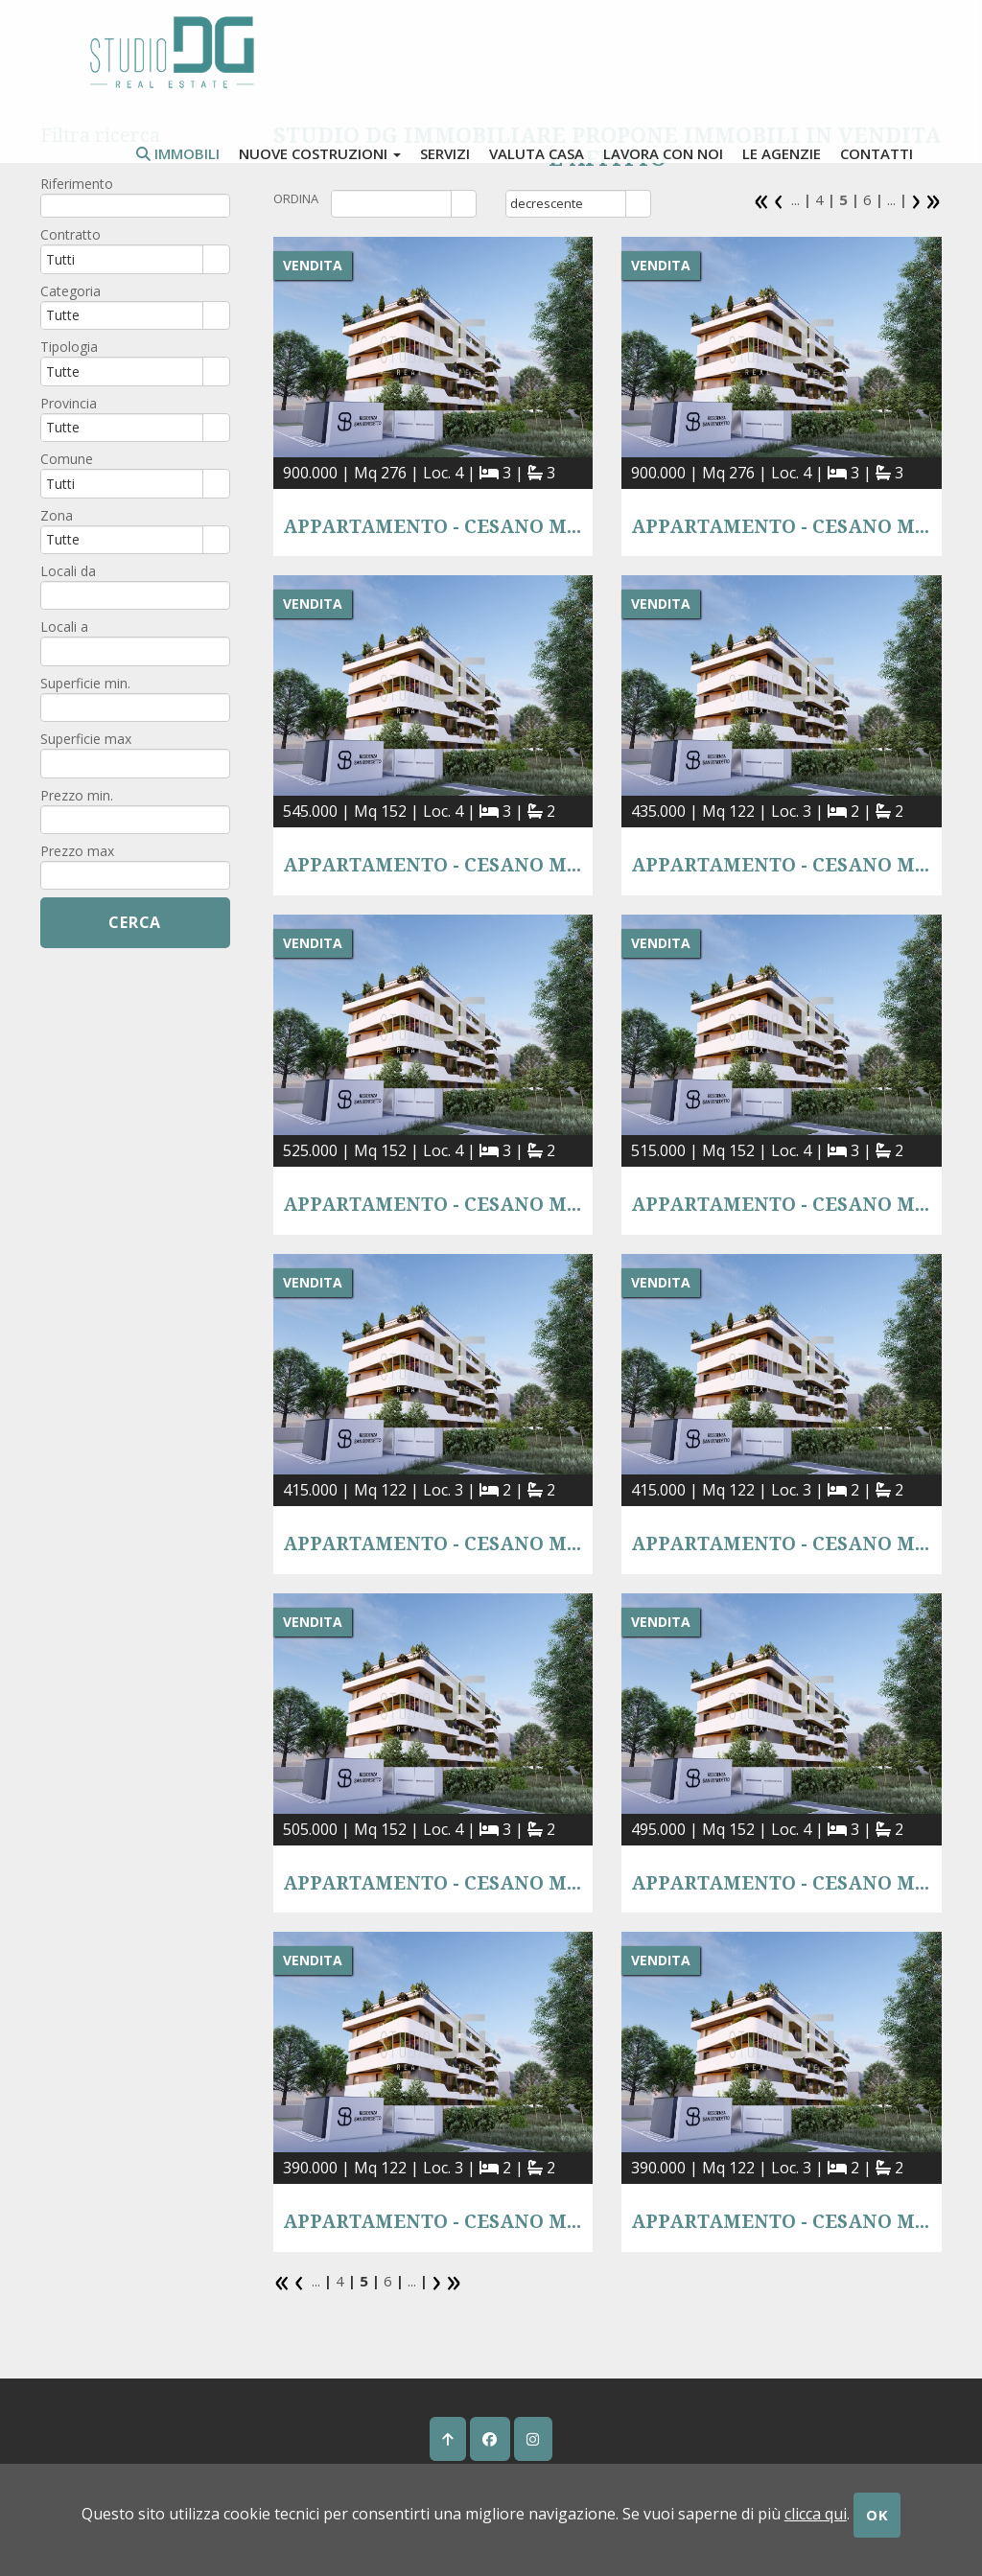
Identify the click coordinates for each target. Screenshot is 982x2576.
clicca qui (815, 2513)
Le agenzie (781, 153)
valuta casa (536, 153)
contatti (876, 153)
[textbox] (135, 206)
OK (877, 2514)
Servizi (445, 153)
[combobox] (392, 203)
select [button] (464, 205)
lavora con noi (663, 153)
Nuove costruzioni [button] (320, 153)
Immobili (178, 153)
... (795, 199)
